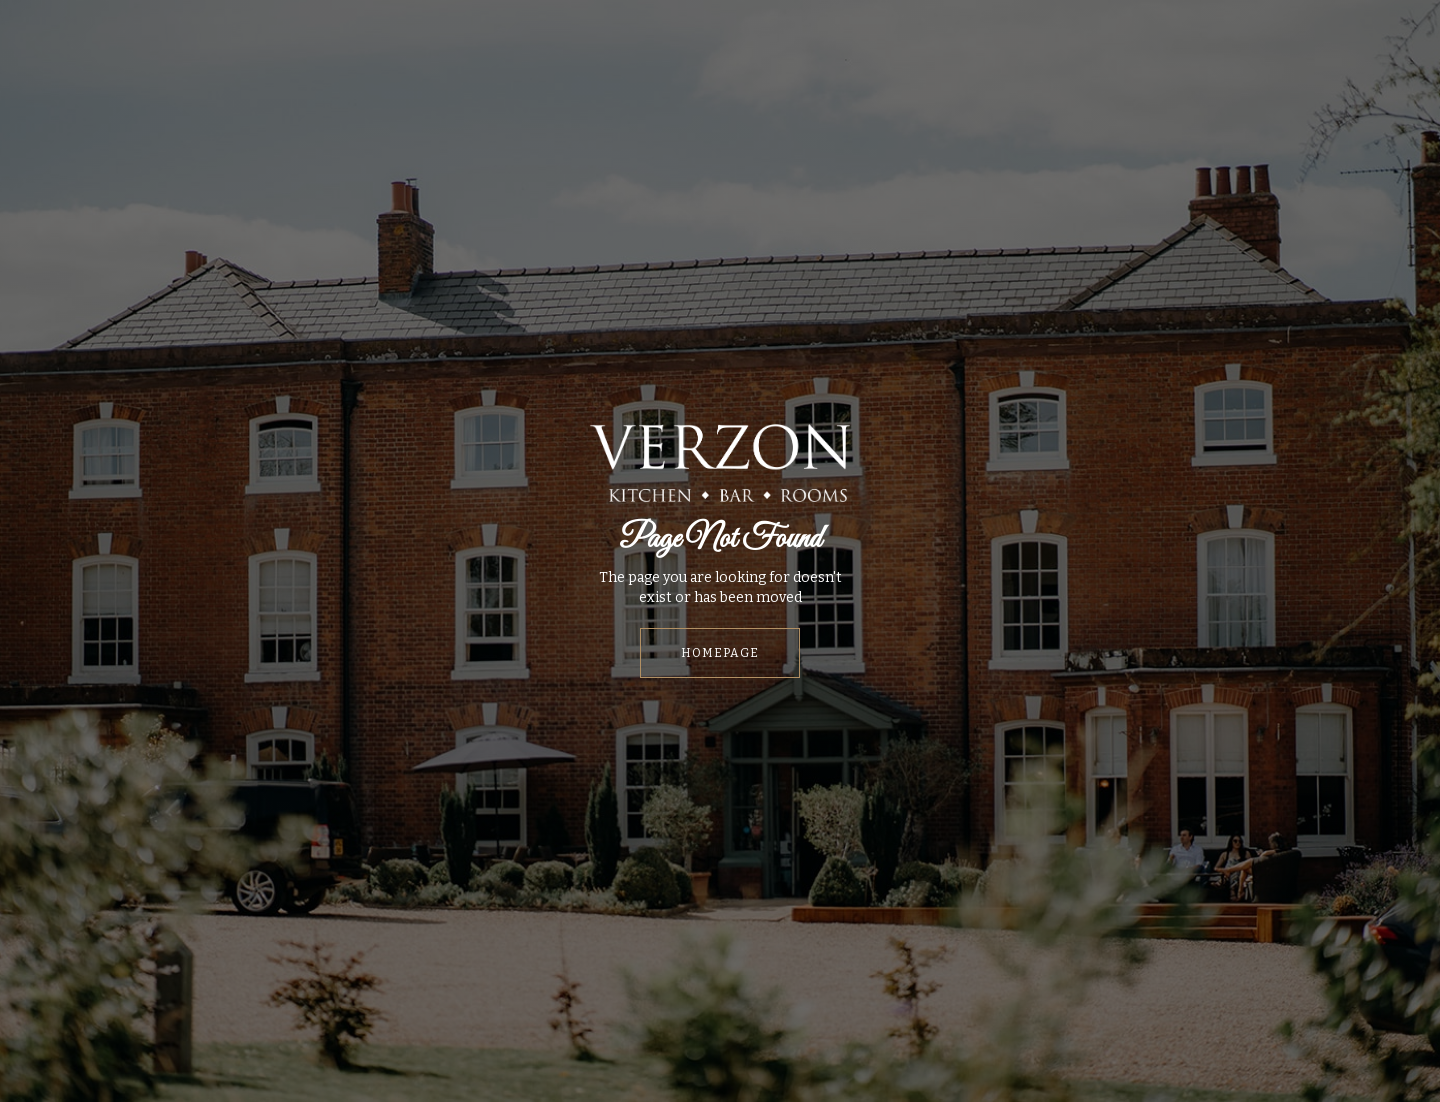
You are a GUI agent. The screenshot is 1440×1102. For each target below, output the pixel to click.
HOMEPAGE (720, 653)
